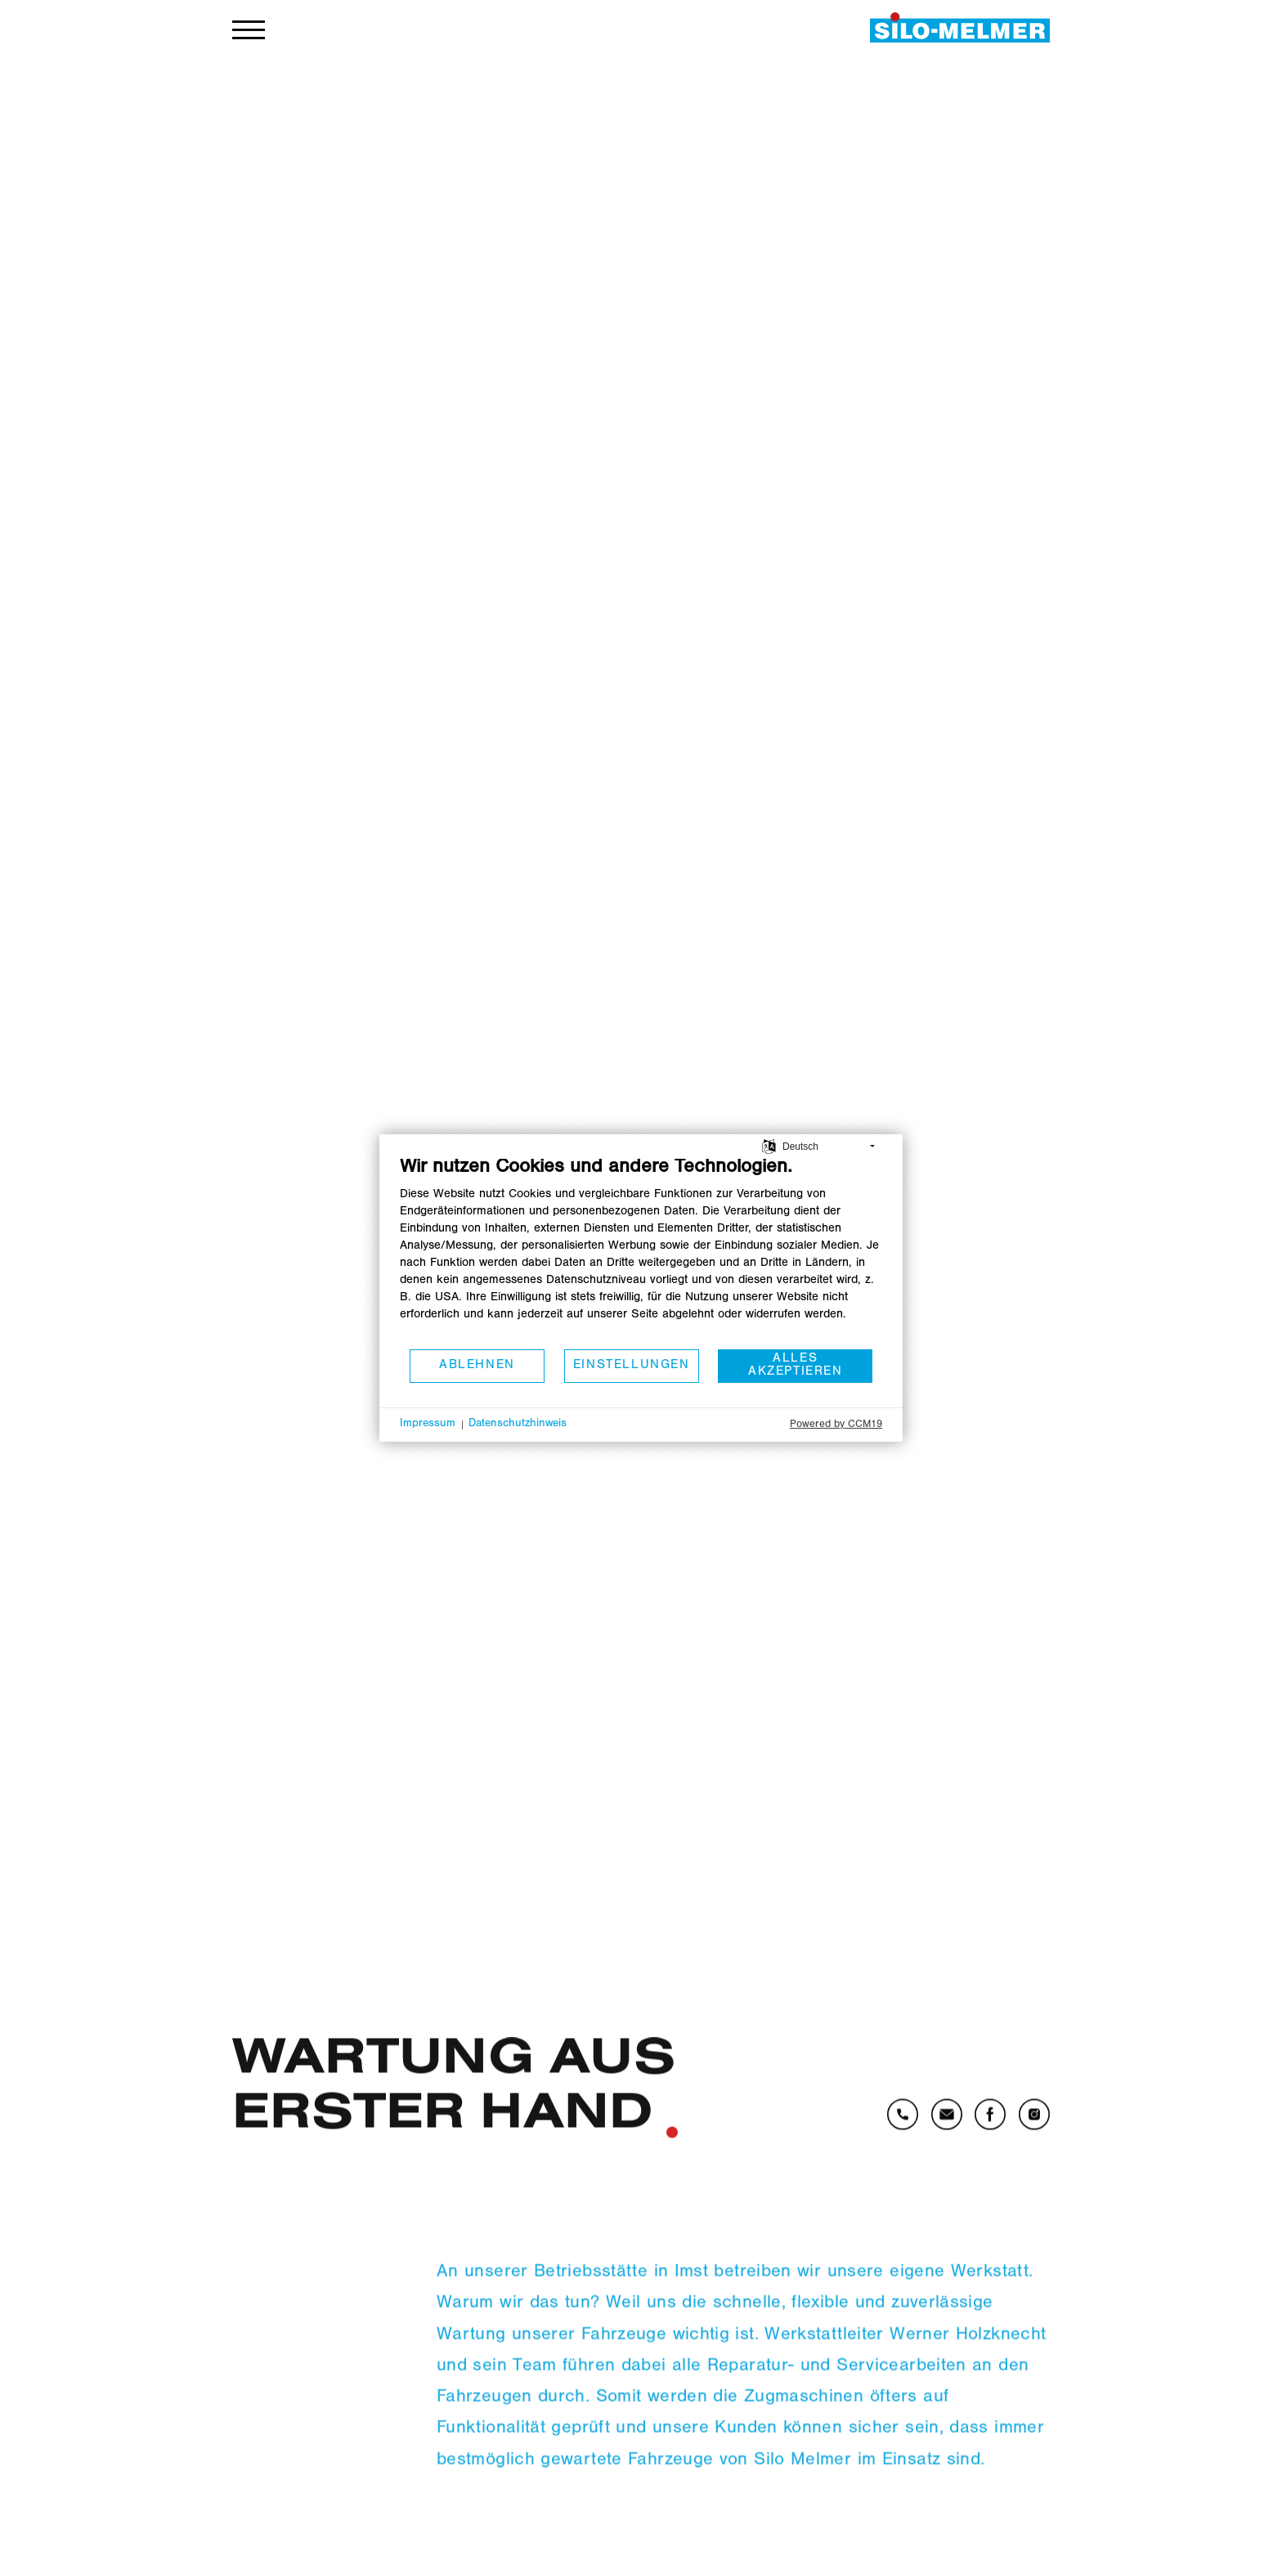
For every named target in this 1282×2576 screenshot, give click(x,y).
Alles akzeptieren (795, 1366)
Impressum (427, 1424)
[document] (641, 1252)
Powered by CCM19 (836, 1425)
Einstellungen (631, 1365)
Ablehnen (477, 1365)
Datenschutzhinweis (517, 1424)
